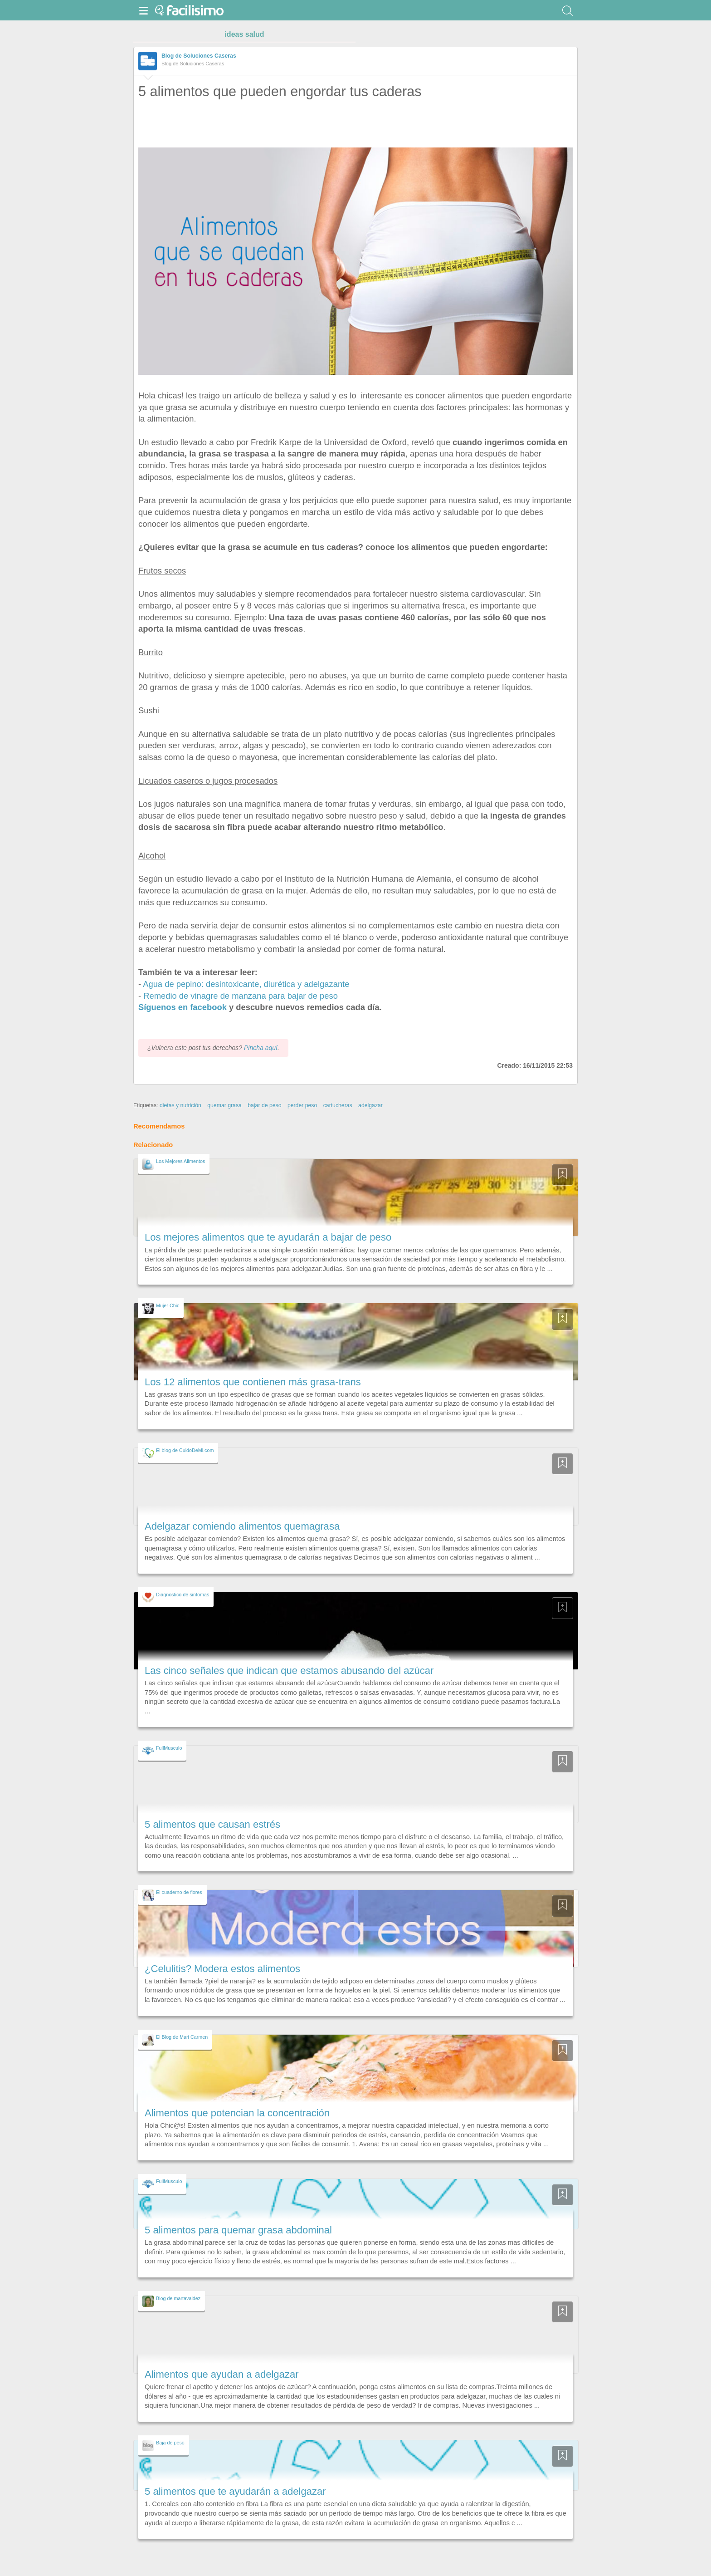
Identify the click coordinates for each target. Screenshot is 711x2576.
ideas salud (244, 34)
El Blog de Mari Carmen (182, 2037)
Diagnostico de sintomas (182, 1594)
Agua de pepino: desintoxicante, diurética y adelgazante (246, 984)
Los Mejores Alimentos (180, 1161)
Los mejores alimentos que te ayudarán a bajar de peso (268, 1237)
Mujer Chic (167, 1305)
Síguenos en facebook (182, 1007)
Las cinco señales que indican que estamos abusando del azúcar (289, 1670)
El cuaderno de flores (179, 1892)
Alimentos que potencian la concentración (237, 2113)
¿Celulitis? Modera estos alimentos (222, 1968)
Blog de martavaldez (178, 2298)
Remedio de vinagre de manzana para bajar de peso (240, 996)
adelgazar (370, 1105)
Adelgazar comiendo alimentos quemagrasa (242, 1526)
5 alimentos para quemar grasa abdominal (238, 2230)
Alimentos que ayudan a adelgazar (222, 2374)
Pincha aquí (261, 1047)
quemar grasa (224, 1105)
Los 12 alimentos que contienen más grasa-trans (253, 1382)
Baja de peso (170, 2442)
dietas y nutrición (180, 1105)
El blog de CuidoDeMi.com (185, 1450)
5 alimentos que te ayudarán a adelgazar (235, 2491)
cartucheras (337, 1105)
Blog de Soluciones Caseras (198, 56)
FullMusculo (169, 1748)
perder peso (302, 1105)
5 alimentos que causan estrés (212, 1824)
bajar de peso (264, 1105)
